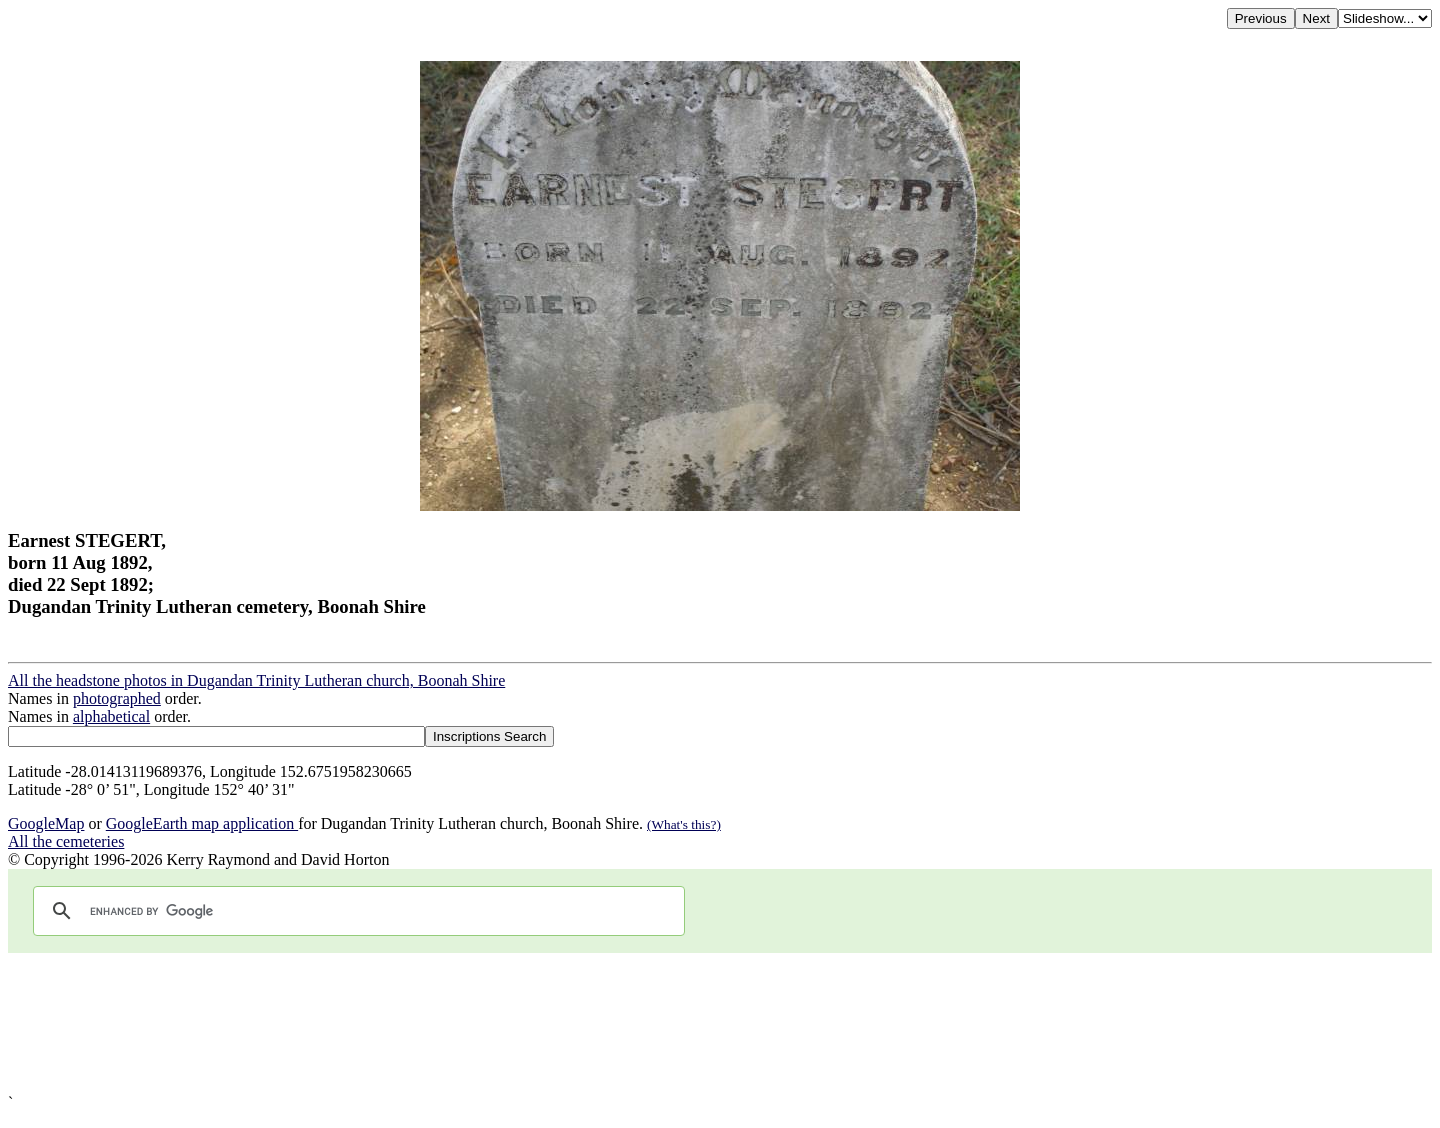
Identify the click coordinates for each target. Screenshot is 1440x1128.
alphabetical (111, 716)
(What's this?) (684, 824)
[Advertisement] (608, 1023)
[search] (356, 911)
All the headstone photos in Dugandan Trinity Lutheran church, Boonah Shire (256, 680)
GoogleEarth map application (202, 823)
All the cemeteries (66, 841)
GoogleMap (46, 823)
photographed (117, 698)
